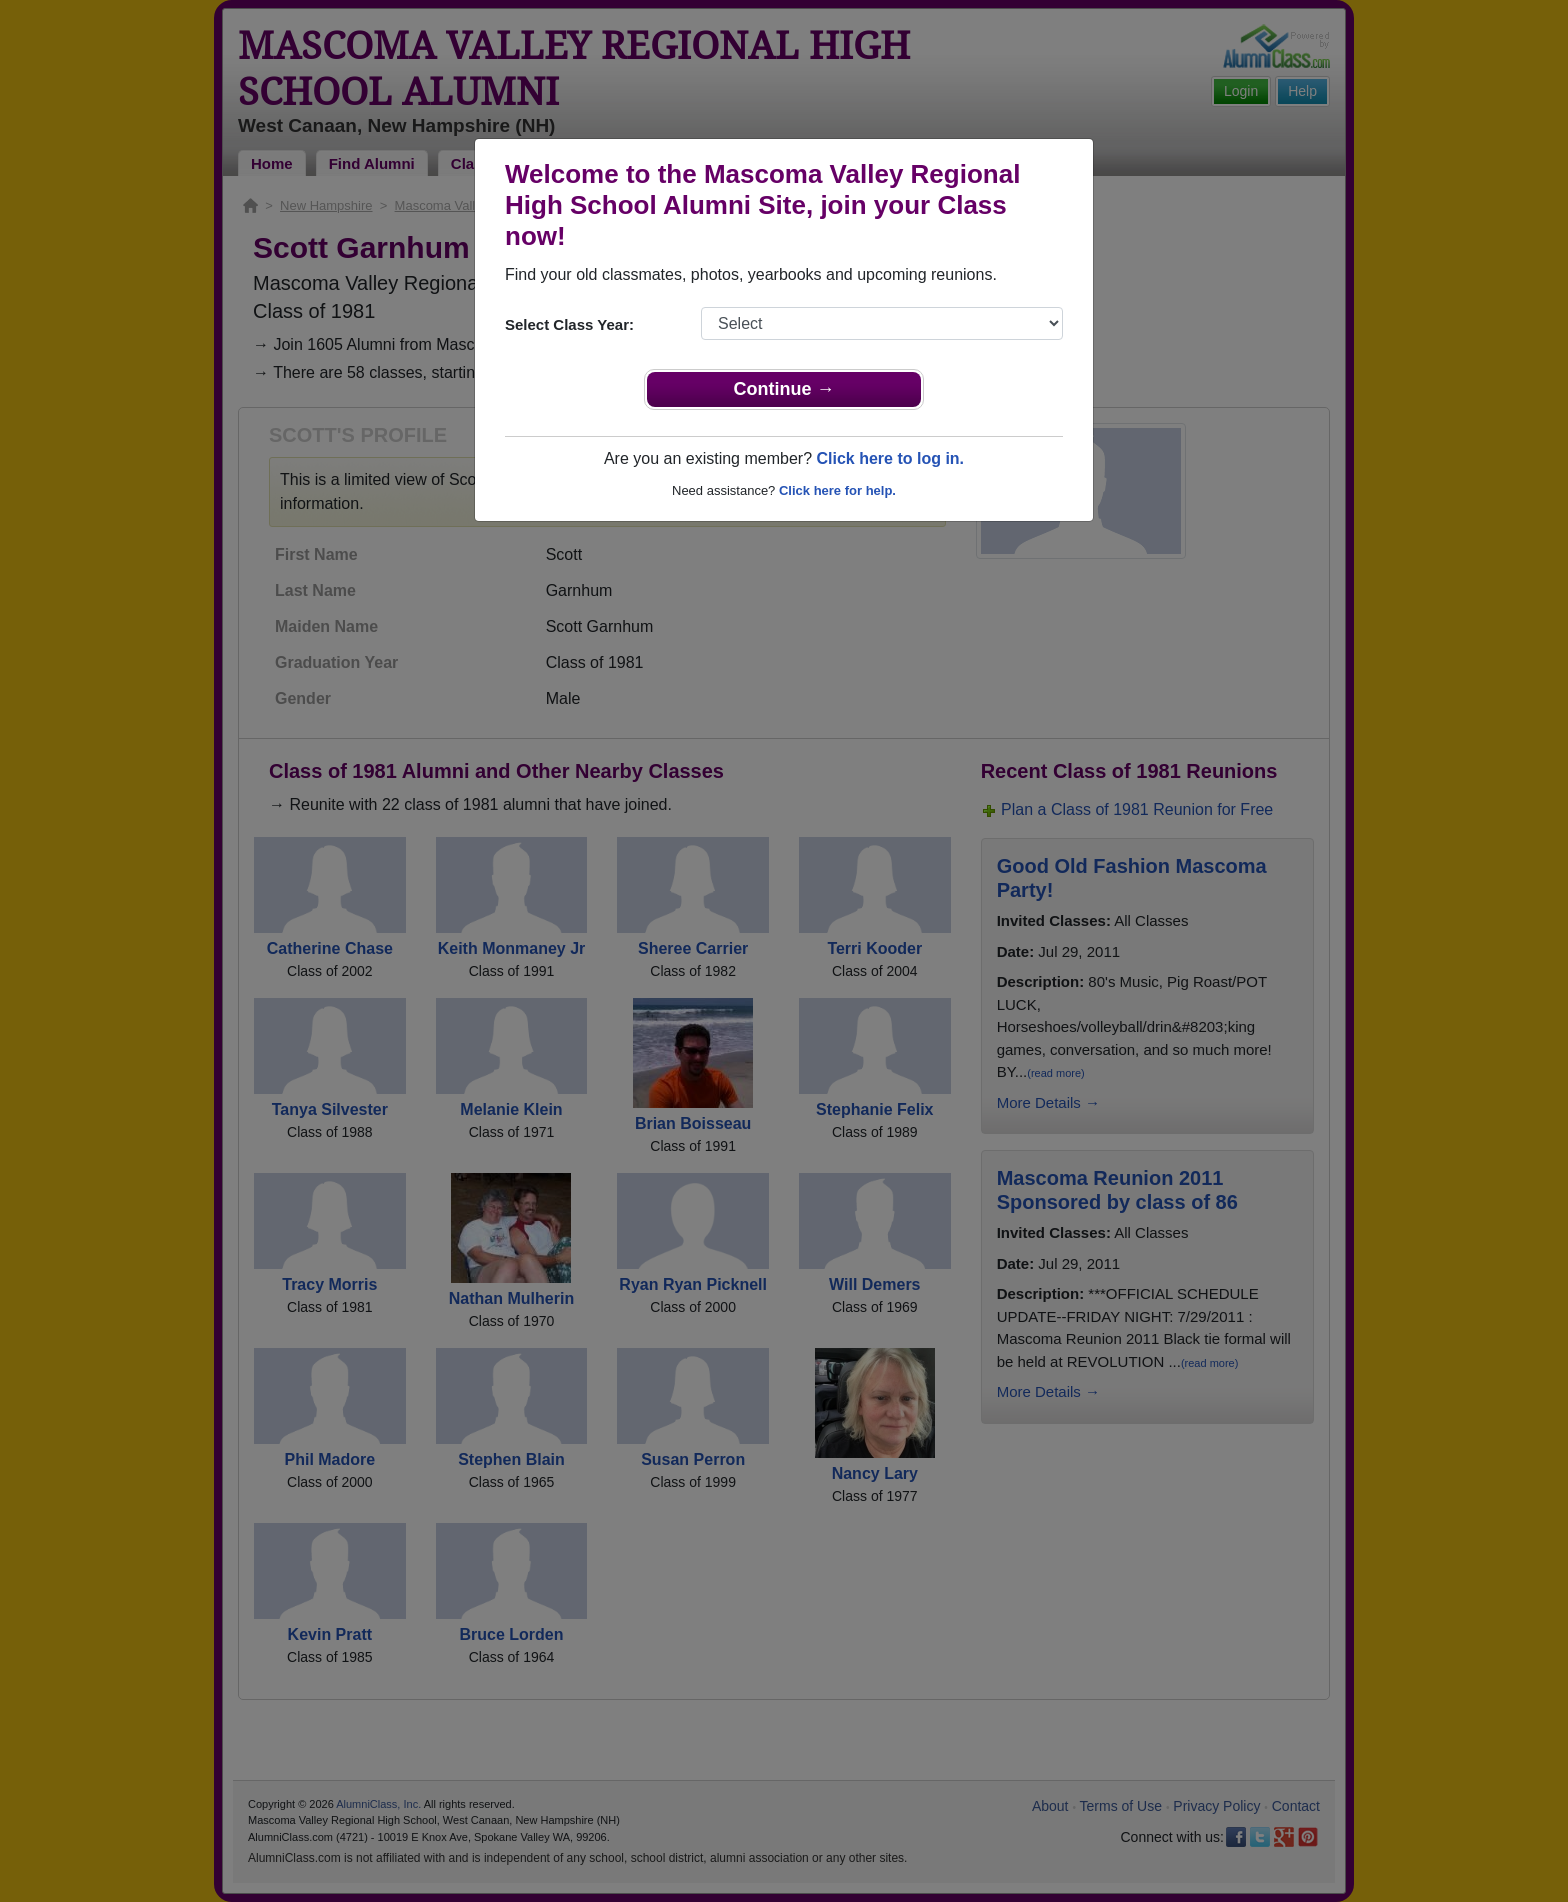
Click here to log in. (890, 458)
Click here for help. (837, 490)
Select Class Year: (569, 324)
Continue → (784, 389)
